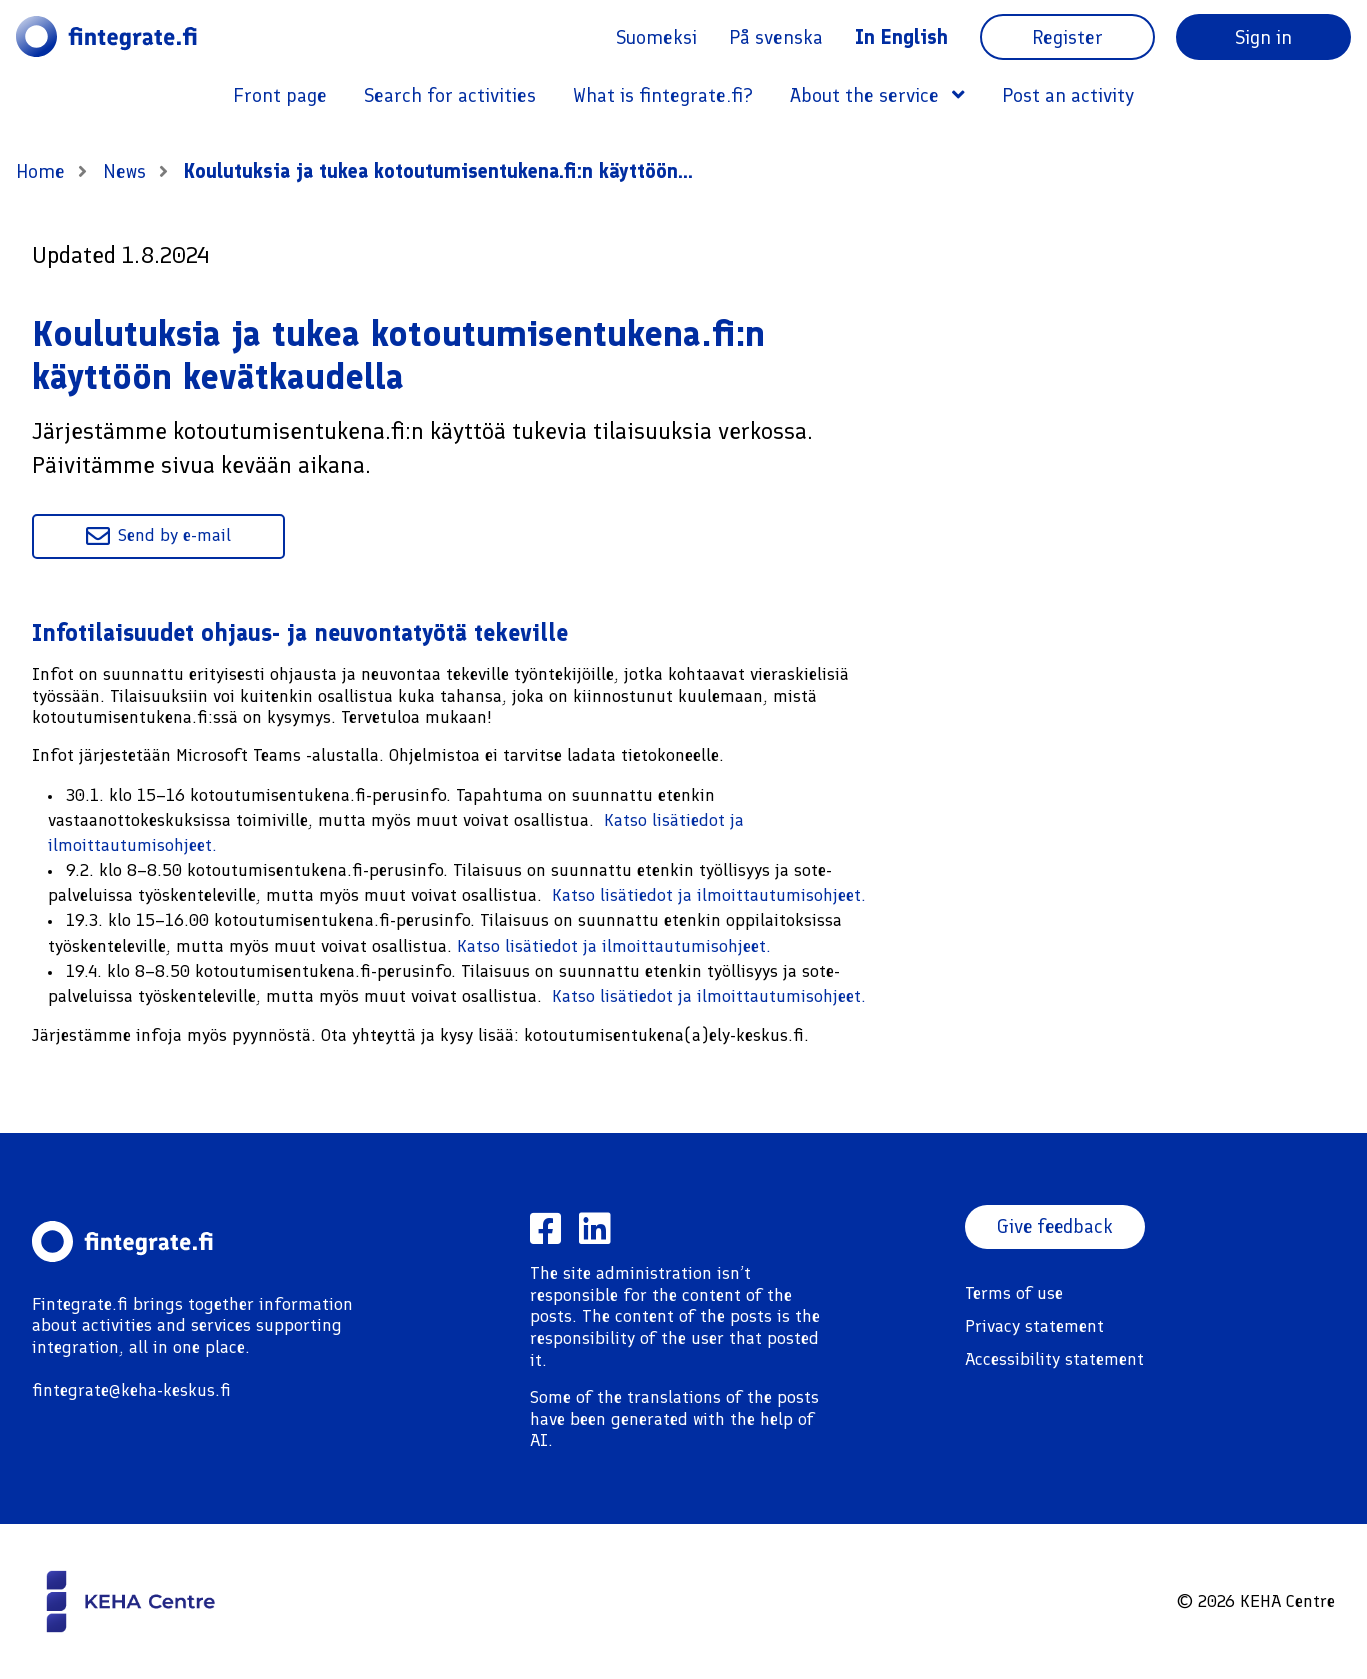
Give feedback (1056, 1227)
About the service (877, 95)
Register (1067, 37)
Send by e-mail (158, 536)
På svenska (776, 37)
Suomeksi (656, 37)
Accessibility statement (1054, 1359)
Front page (280, 95)
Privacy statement (1034, 1326)
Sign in (1263, 37)
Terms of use (1014, 1293)
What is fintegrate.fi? (663, 95)
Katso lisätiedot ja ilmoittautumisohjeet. (709, 895)
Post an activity (1068, 95)
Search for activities (450, 95)
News (127, 171)
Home (40, 171)
